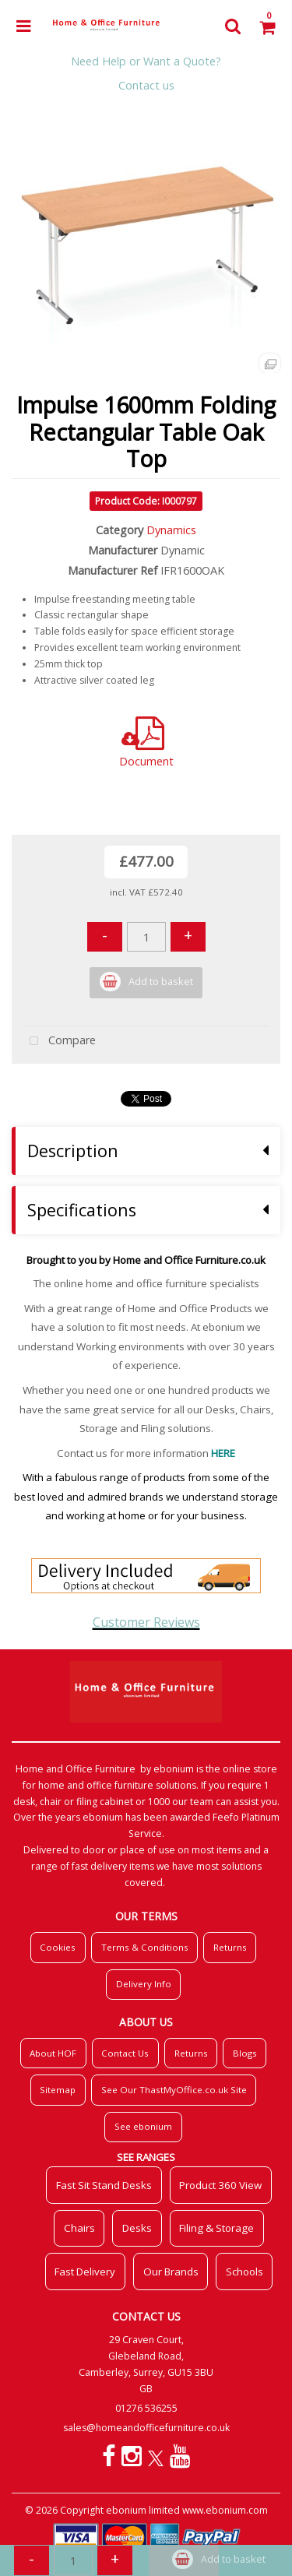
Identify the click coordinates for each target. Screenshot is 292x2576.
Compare (59, 1041)
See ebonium (143, 2126)
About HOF (53, 2053)
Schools (244, 2272)
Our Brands (171, 2272)
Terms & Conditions (144, 1947)
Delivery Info (143, 1984)
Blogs (245, 2053)
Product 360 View (220, 2185)
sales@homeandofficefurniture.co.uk (146, 2427)
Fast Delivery (85, 2272)
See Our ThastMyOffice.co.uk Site (174, 2090)
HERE (223, 1453)
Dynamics (171, 530)
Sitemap (58, 2090)
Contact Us (125, 2053)
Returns (230, 1947)
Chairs (79, 2228)
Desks (137, 2228)
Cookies (58, 1947)
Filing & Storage (216, 2228)
